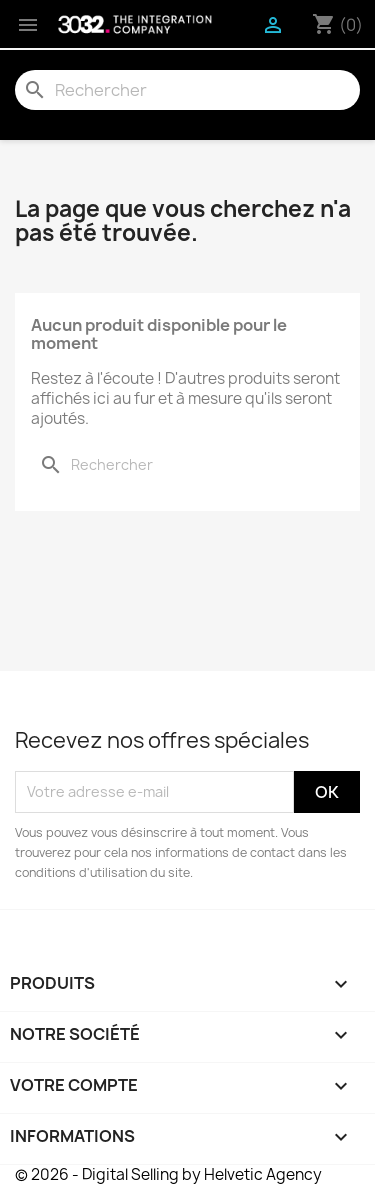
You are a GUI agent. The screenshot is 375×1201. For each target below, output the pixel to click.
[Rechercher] (187, 90)
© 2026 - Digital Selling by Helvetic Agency (168, 1174)
